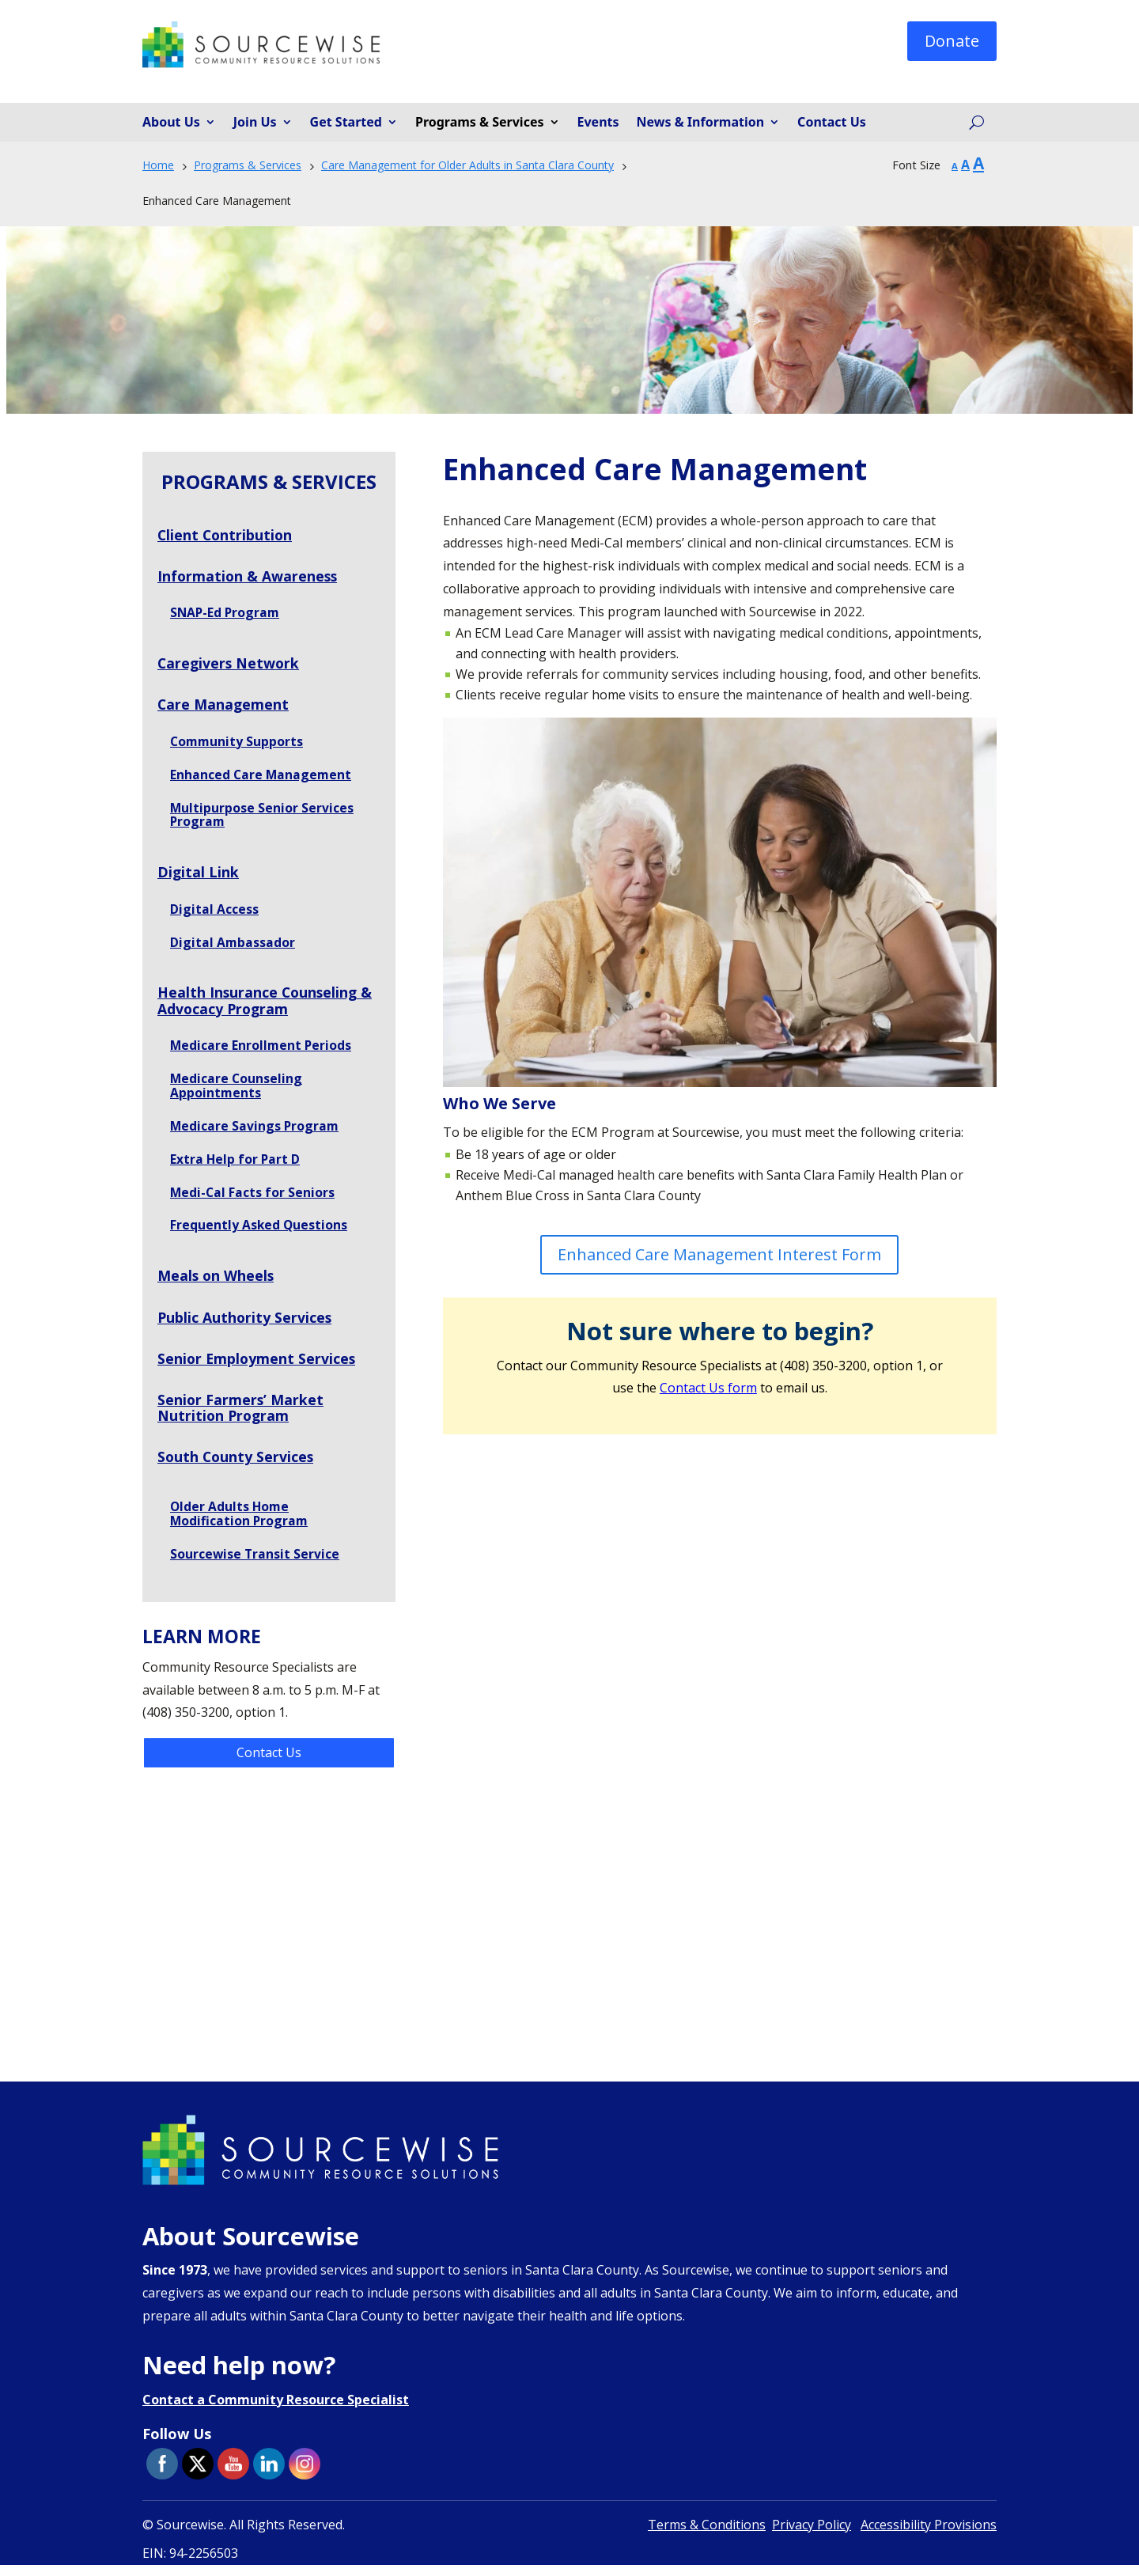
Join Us (255, 123)
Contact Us (831, 123)
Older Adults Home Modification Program (240, 1524)
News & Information (701, 123)
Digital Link (198, 875)
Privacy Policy (811, 2535)
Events (598, 123)
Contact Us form (708, 1387)
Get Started (346, 123)
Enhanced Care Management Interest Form (719, 1254)
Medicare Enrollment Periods (262, 1050)
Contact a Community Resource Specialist (275, 2410)
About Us (171, 123)
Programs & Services (479, 123)
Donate (952, 40)
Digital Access (214, 913)
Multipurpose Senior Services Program (262, 818)
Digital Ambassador (233, 947)
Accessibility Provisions (929, 2535)
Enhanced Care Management (262, 777)
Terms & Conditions (707, 2535)
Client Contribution (226, 534)
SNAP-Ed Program (226, 614)
